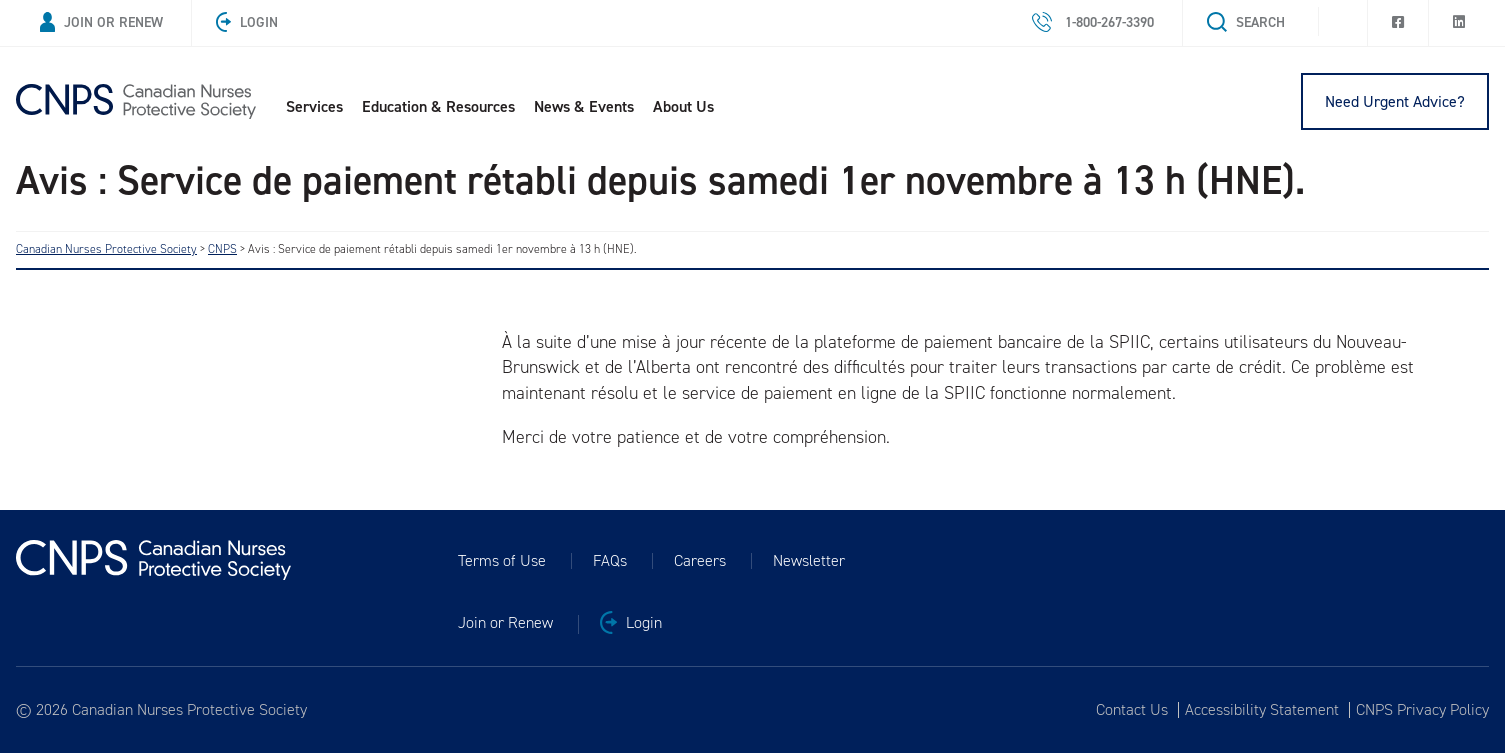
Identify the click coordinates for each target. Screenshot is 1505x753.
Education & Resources (438, 106)
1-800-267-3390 (1093, 22)
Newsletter (809, 561)
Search (1246, 22)
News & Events (584, 106)
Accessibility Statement (1262, 710)
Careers (700, 561)
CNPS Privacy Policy (1422, 710)
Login (247, 22)
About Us (683, 106)
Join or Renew (101, 22)
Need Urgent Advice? (1395, 101)
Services (314, 106)
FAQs (610, 561)
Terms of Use (502, 561)
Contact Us (1132, 710)
